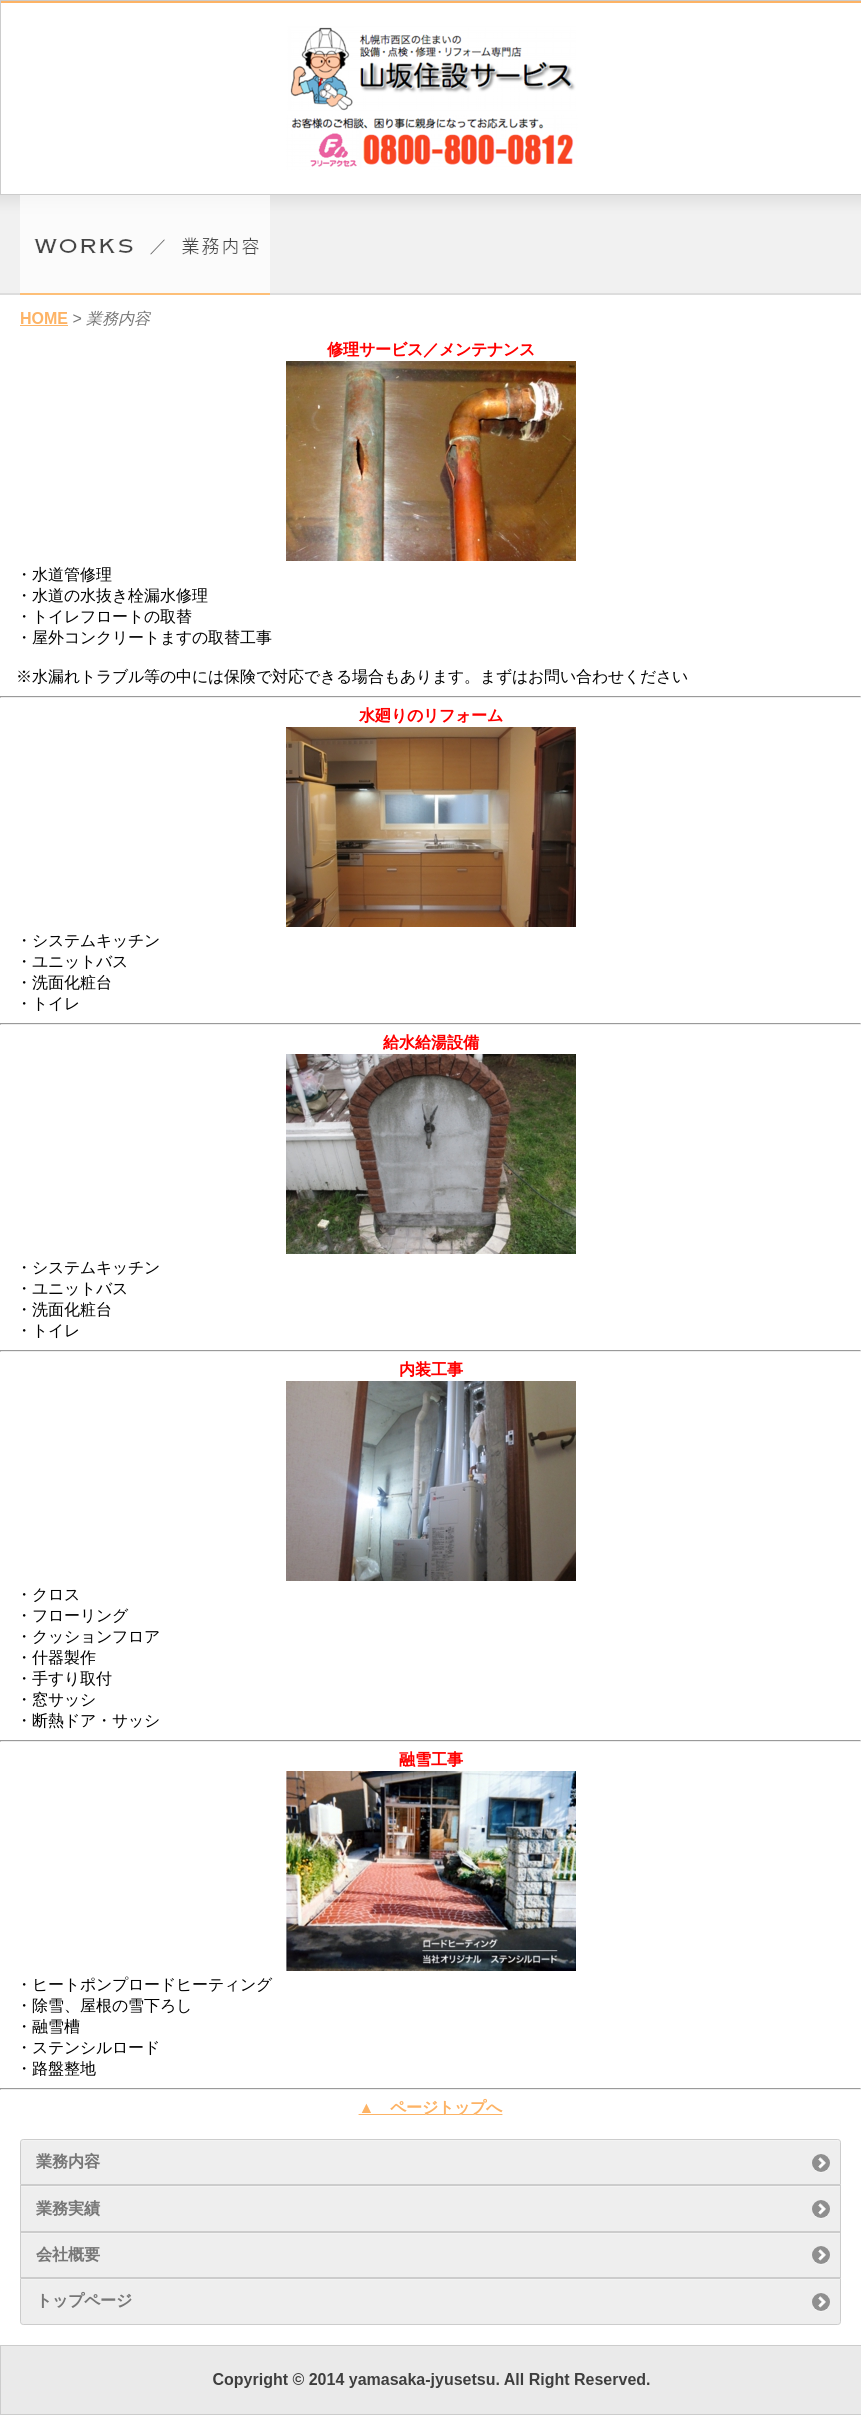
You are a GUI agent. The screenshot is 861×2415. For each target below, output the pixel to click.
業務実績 (68, 2208)
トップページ (84, 2300)
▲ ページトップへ (431, 2107)
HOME (44, 318)
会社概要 (68, 2254)
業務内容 (68, 2161)
